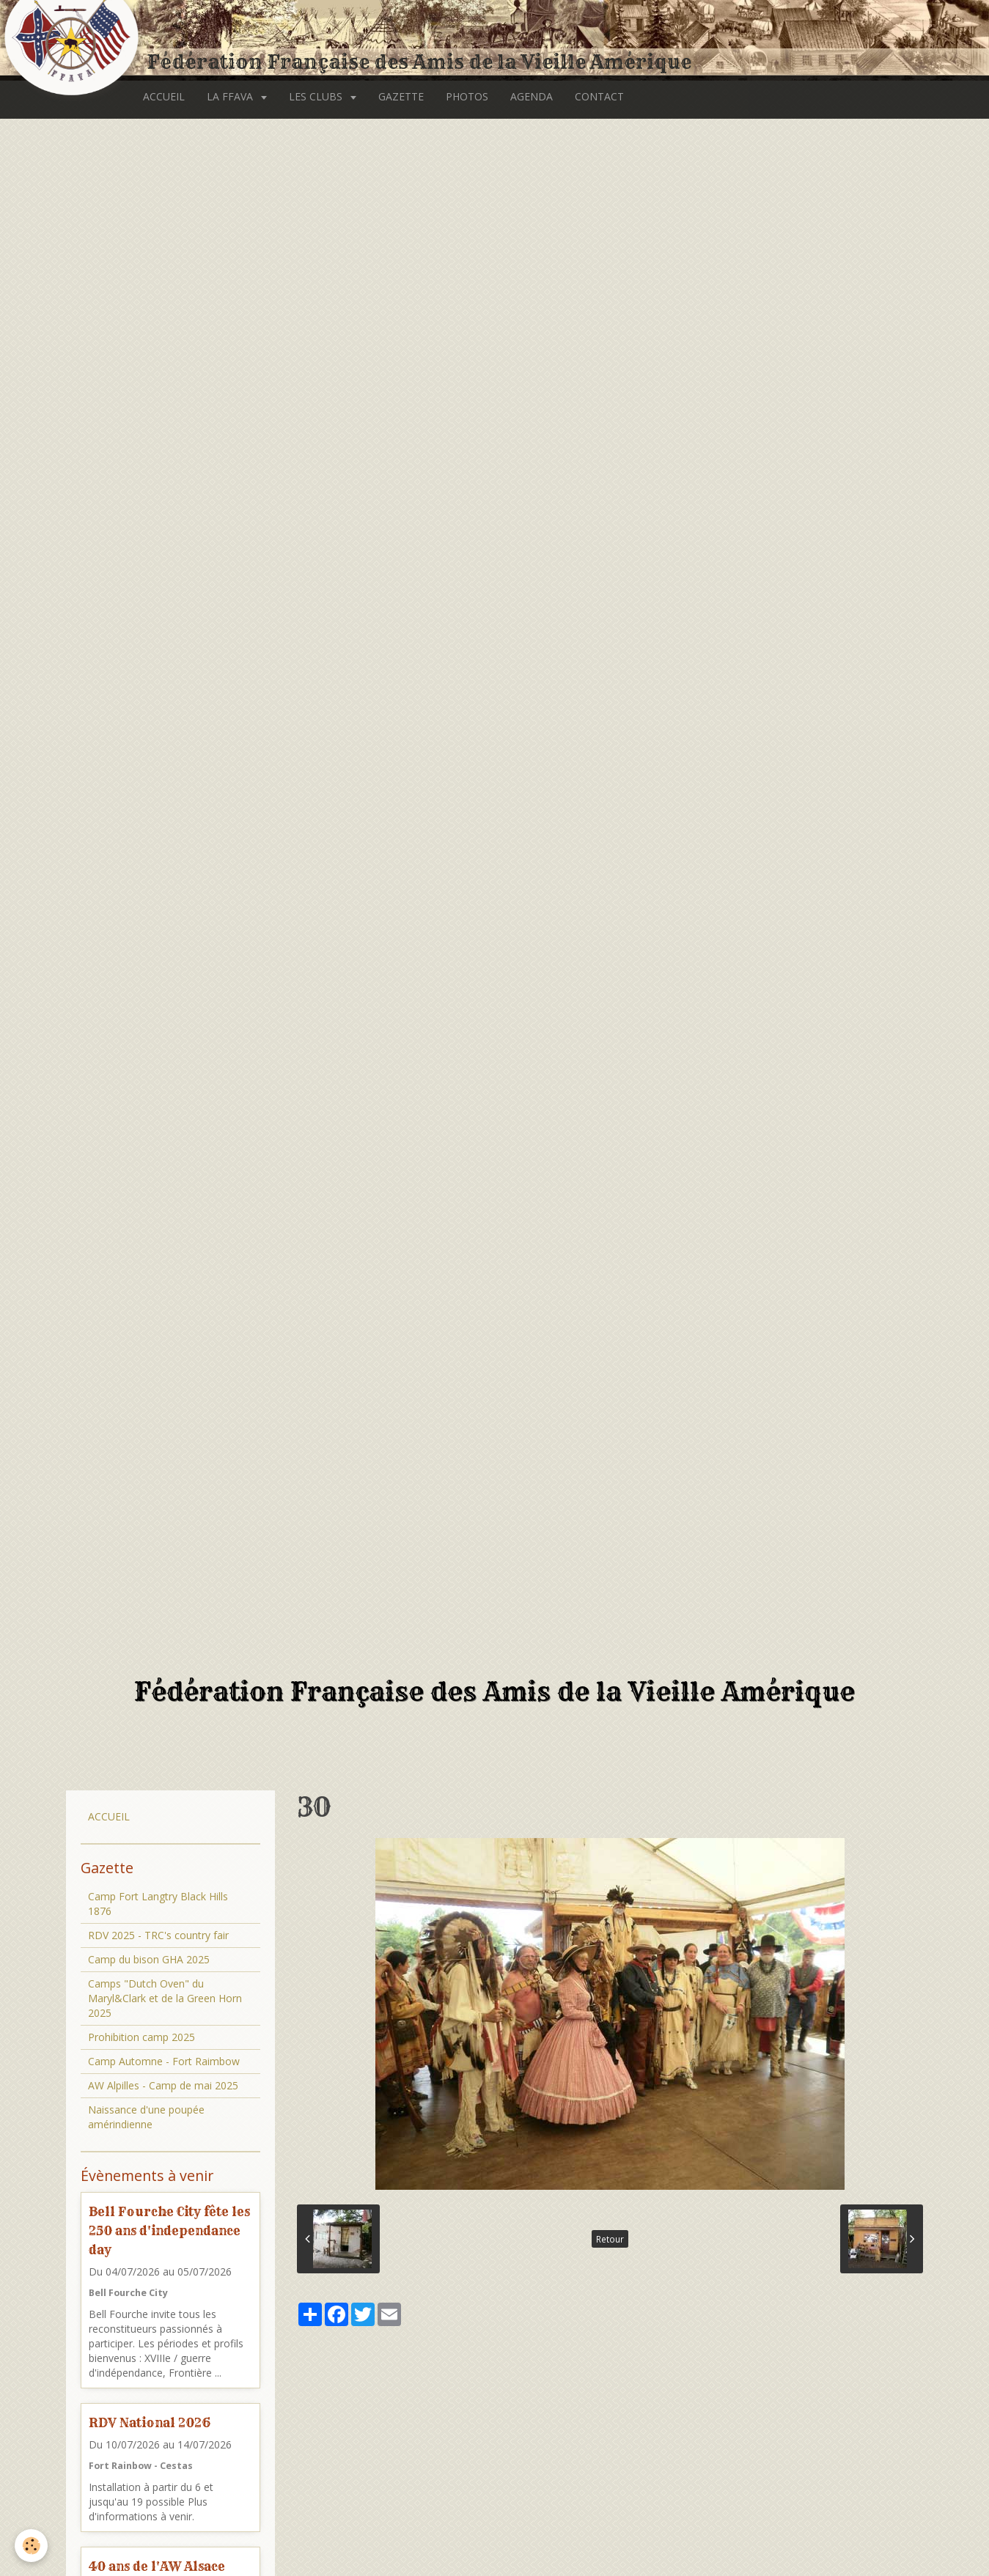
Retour (610, 2239)
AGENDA (531, 96)
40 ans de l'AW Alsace (157, 2566)
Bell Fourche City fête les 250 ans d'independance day (169, 2230)
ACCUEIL (164, 96)
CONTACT (599, 96)
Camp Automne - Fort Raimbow (164, 2061)
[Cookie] (31, 2545)
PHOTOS (467, 96)
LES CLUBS (317, 96)
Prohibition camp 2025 (141, 2037)
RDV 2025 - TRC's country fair (158, 1935)
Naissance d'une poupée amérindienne (146, 2117)
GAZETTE (401, 96)
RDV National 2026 (149, 2422)
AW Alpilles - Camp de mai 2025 (163, 2085)
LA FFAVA (231, 96)
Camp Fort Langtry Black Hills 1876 (158, 1903)
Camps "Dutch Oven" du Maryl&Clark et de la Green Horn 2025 (165, 1998)
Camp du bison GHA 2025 (149, 1959)
